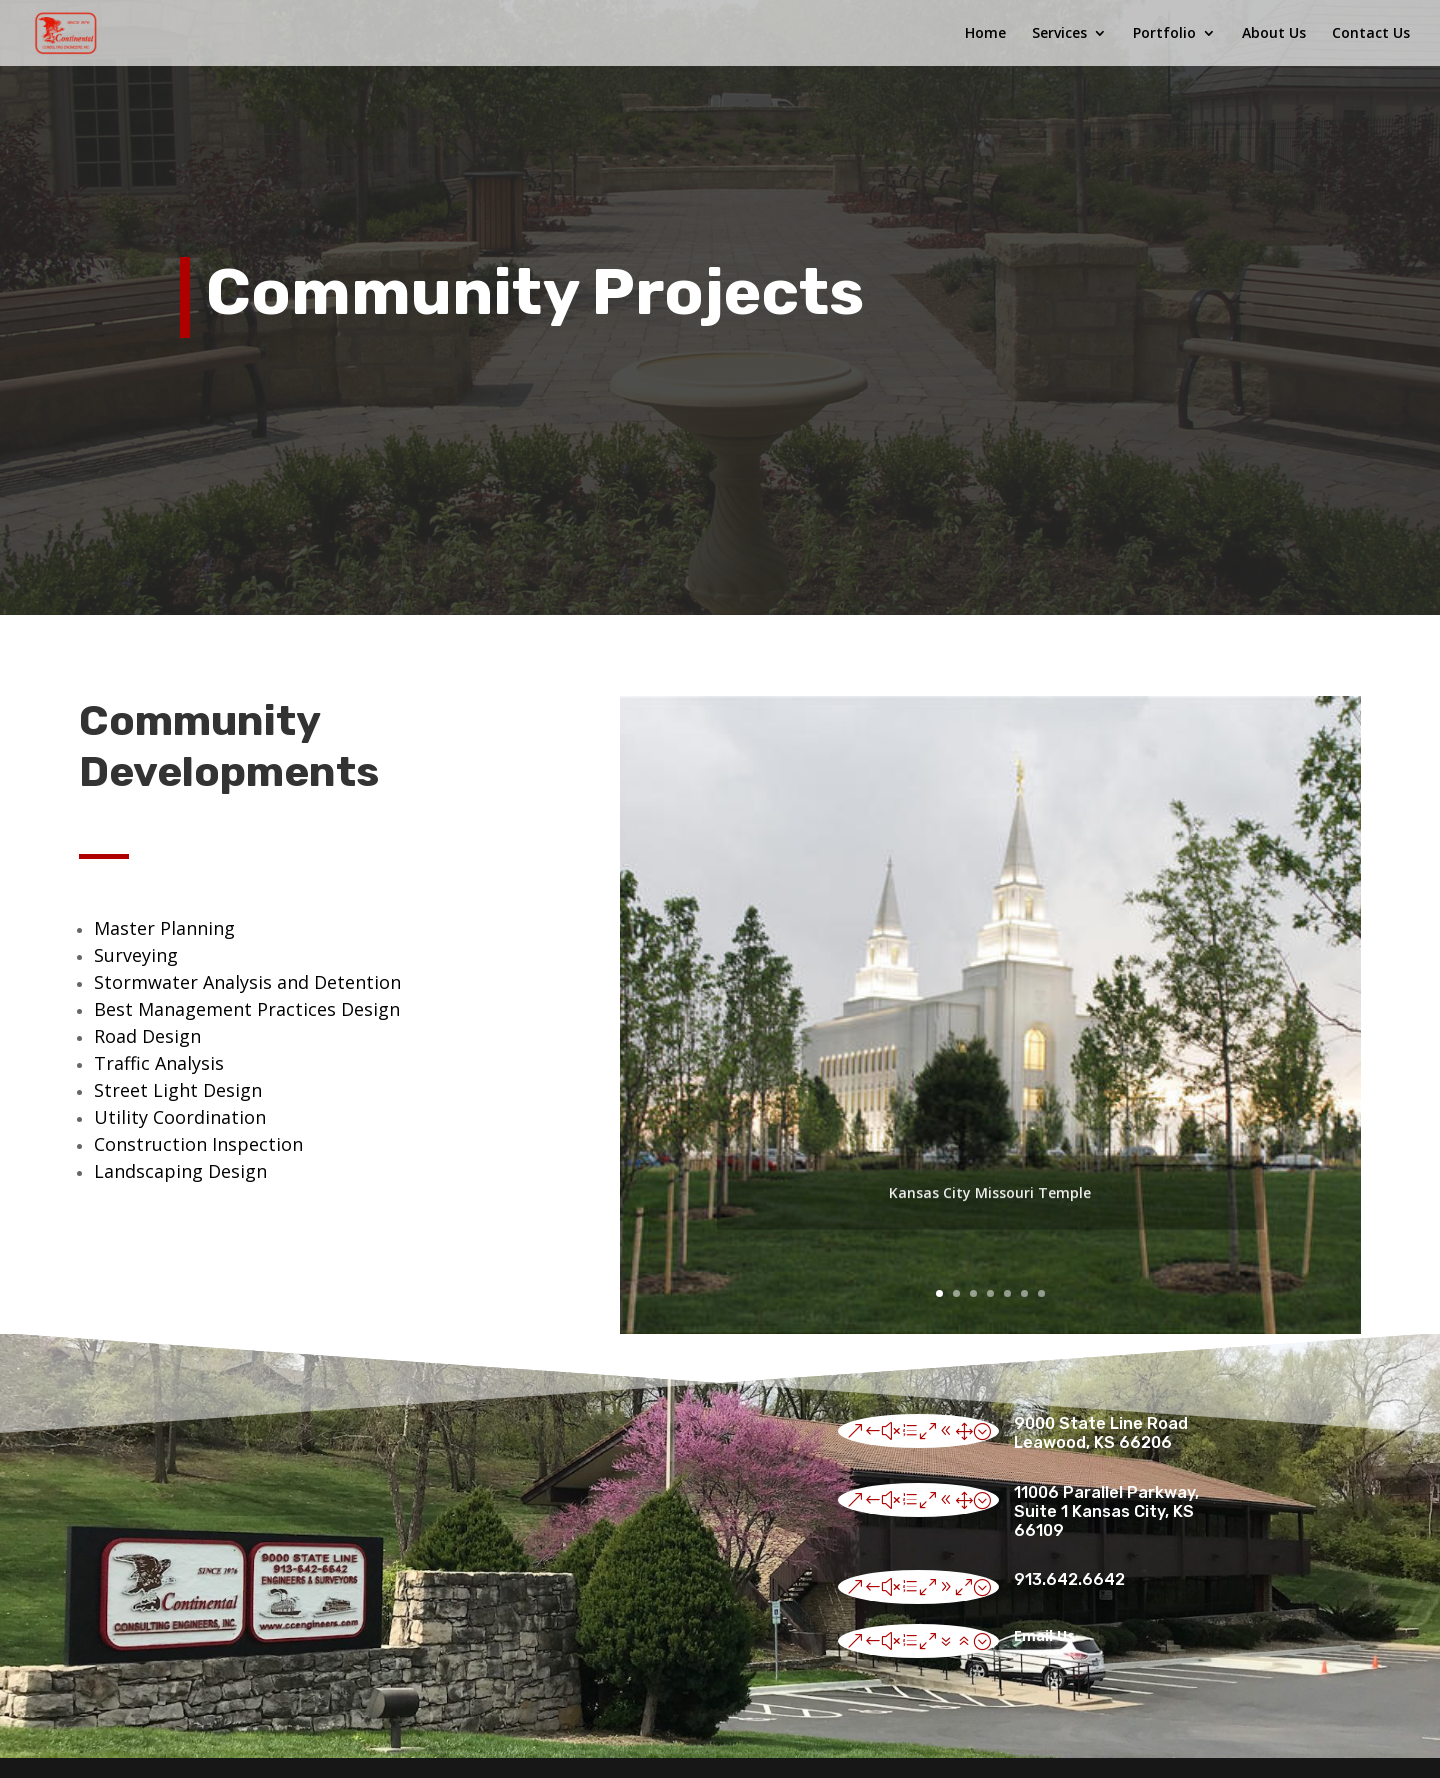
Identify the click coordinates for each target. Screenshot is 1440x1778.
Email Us (1044, 1635)
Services (1059, 34)
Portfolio (1164, 34)
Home (985, 34)
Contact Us (1371, 34)
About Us (1274, 34)
